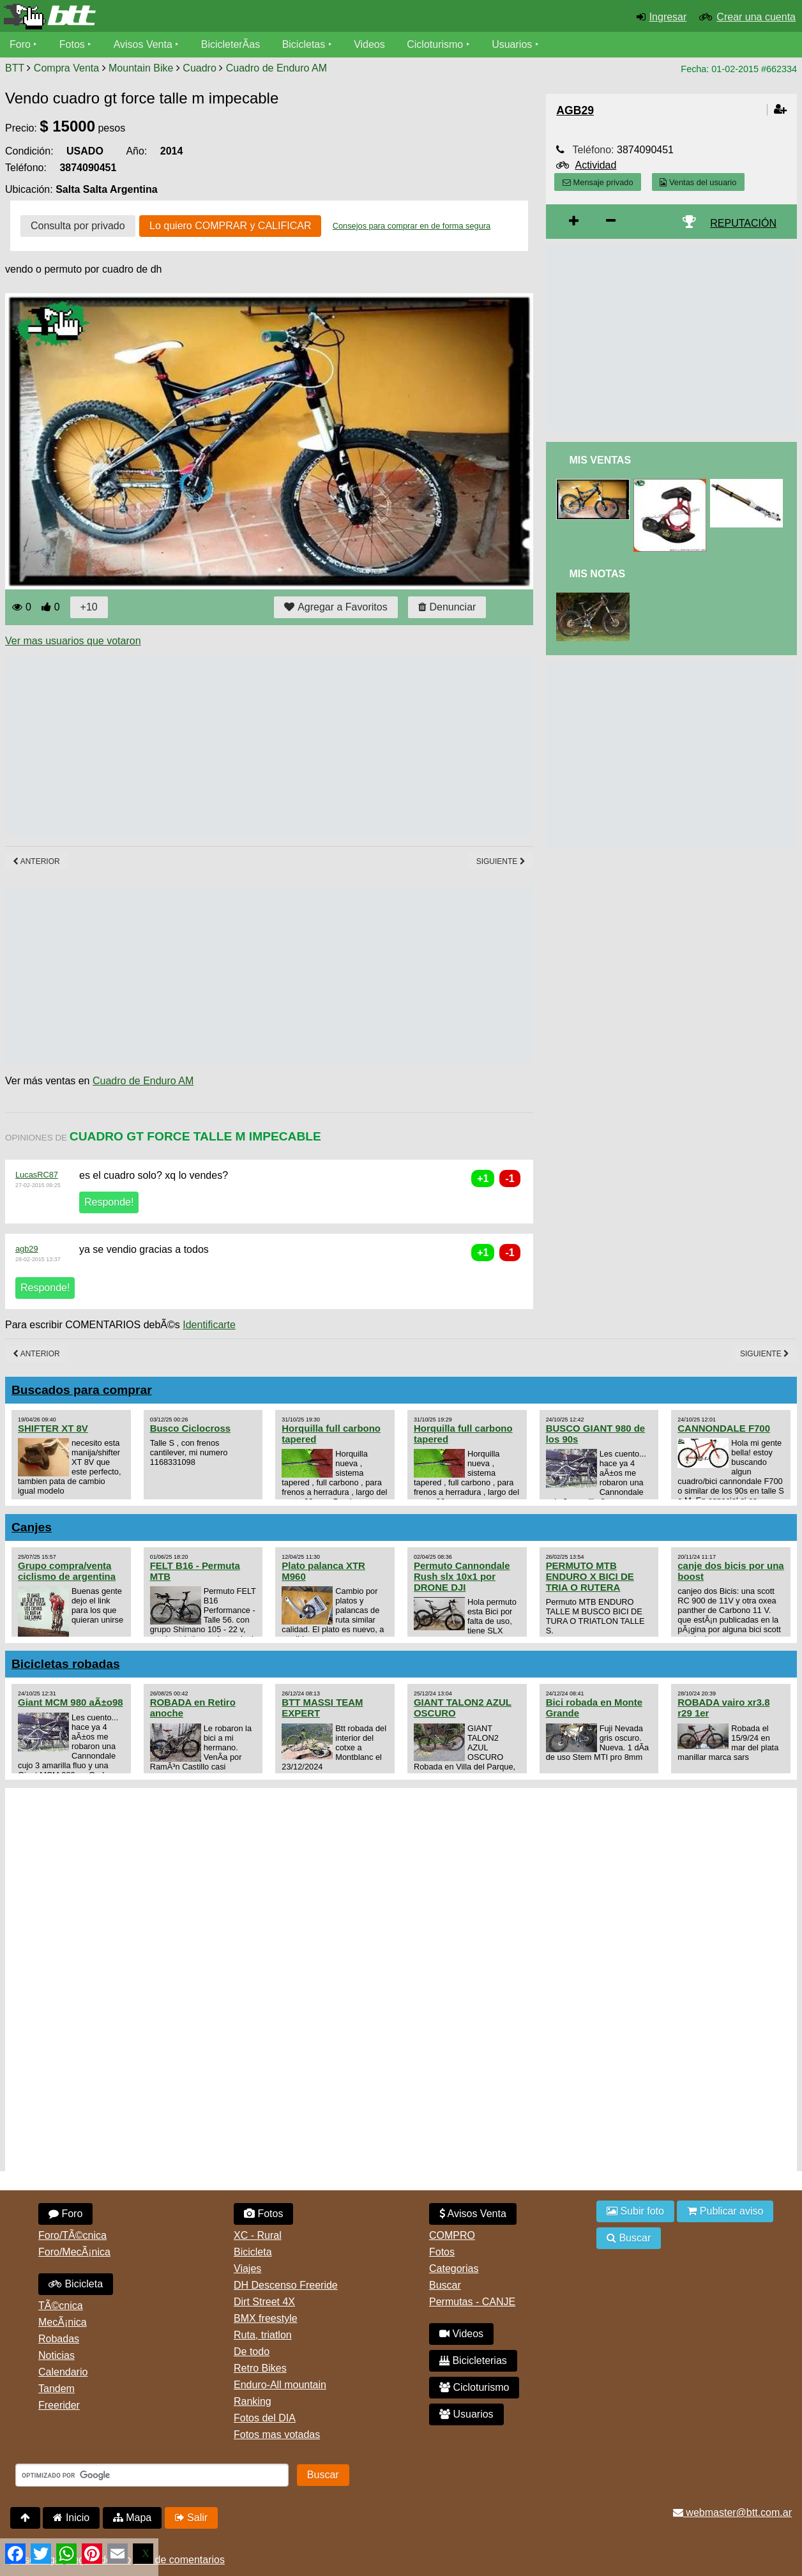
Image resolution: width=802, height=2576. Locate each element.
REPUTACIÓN (743, 223)
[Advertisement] (237, 746)
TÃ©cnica (60, 2305)
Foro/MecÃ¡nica (74, 2251)
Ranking (252, 2401)
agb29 (26, 1249)
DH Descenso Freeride (286, 2285)
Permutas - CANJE (472, 2301)
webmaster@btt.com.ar (732, 2512)
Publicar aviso (725, 2211)
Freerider (59, 2405)
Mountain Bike (141, 68)
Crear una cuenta (756, 16)
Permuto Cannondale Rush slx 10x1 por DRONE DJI (462, 1576)
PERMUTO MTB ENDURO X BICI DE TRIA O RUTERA (590, 1576)
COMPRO (452, 2235)
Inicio (71, 2517)
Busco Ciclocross (190, 1428)
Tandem (56, 2388)
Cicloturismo (435, 44)
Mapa (132, 2517)
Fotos (72, 44)
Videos (369, 44)
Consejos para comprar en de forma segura (412, 226)
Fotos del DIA (265, 2418)
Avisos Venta (143, 44)
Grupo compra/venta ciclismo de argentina (67, 1571)
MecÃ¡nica (62, 2322)
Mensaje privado (598, 182)
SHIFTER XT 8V (53, 1428)
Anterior (36, 861)
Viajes (247, 2268)
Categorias (453, 2268)
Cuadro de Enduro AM (276, 68)
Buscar (445, 2285)
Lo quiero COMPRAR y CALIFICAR (230, 225)
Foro (20, 44)
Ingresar (668, 16)
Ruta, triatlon (263, 2335)
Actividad (595, 165)
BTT (14, 68)
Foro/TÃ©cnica (72, 2235)
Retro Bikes (260, 2368)
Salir (191, 2517)
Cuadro (199, 68)
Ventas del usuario (698, 182)
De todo (251, 2351)
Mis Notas (597, 573)
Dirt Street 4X (264, 2301)
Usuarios (512, 44)
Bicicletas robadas (65, 1664)
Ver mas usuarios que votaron (73, 640)
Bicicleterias (473, 2360)
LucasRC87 (36, 1174)
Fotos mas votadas (277, 2434)
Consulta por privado (78, 225)
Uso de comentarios (179, 2559)
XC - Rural (258, 2235)
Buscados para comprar (81, 1390)
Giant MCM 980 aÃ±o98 (70, 1702)
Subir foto (635, 2211)
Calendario (62, 2372)
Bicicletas (305, 44)
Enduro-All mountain (280, 2384)
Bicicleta (76, 2283)
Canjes (31, 1527)
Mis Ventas (600, 460)
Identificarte (209, 1324)
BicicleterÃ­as (230, 44)
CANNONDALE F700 (723, 1428)
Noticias (56, 2355)
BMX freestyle (266, 2318)
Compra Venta (66, 68)
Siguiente (501, 861)
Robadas (58, 2338)
